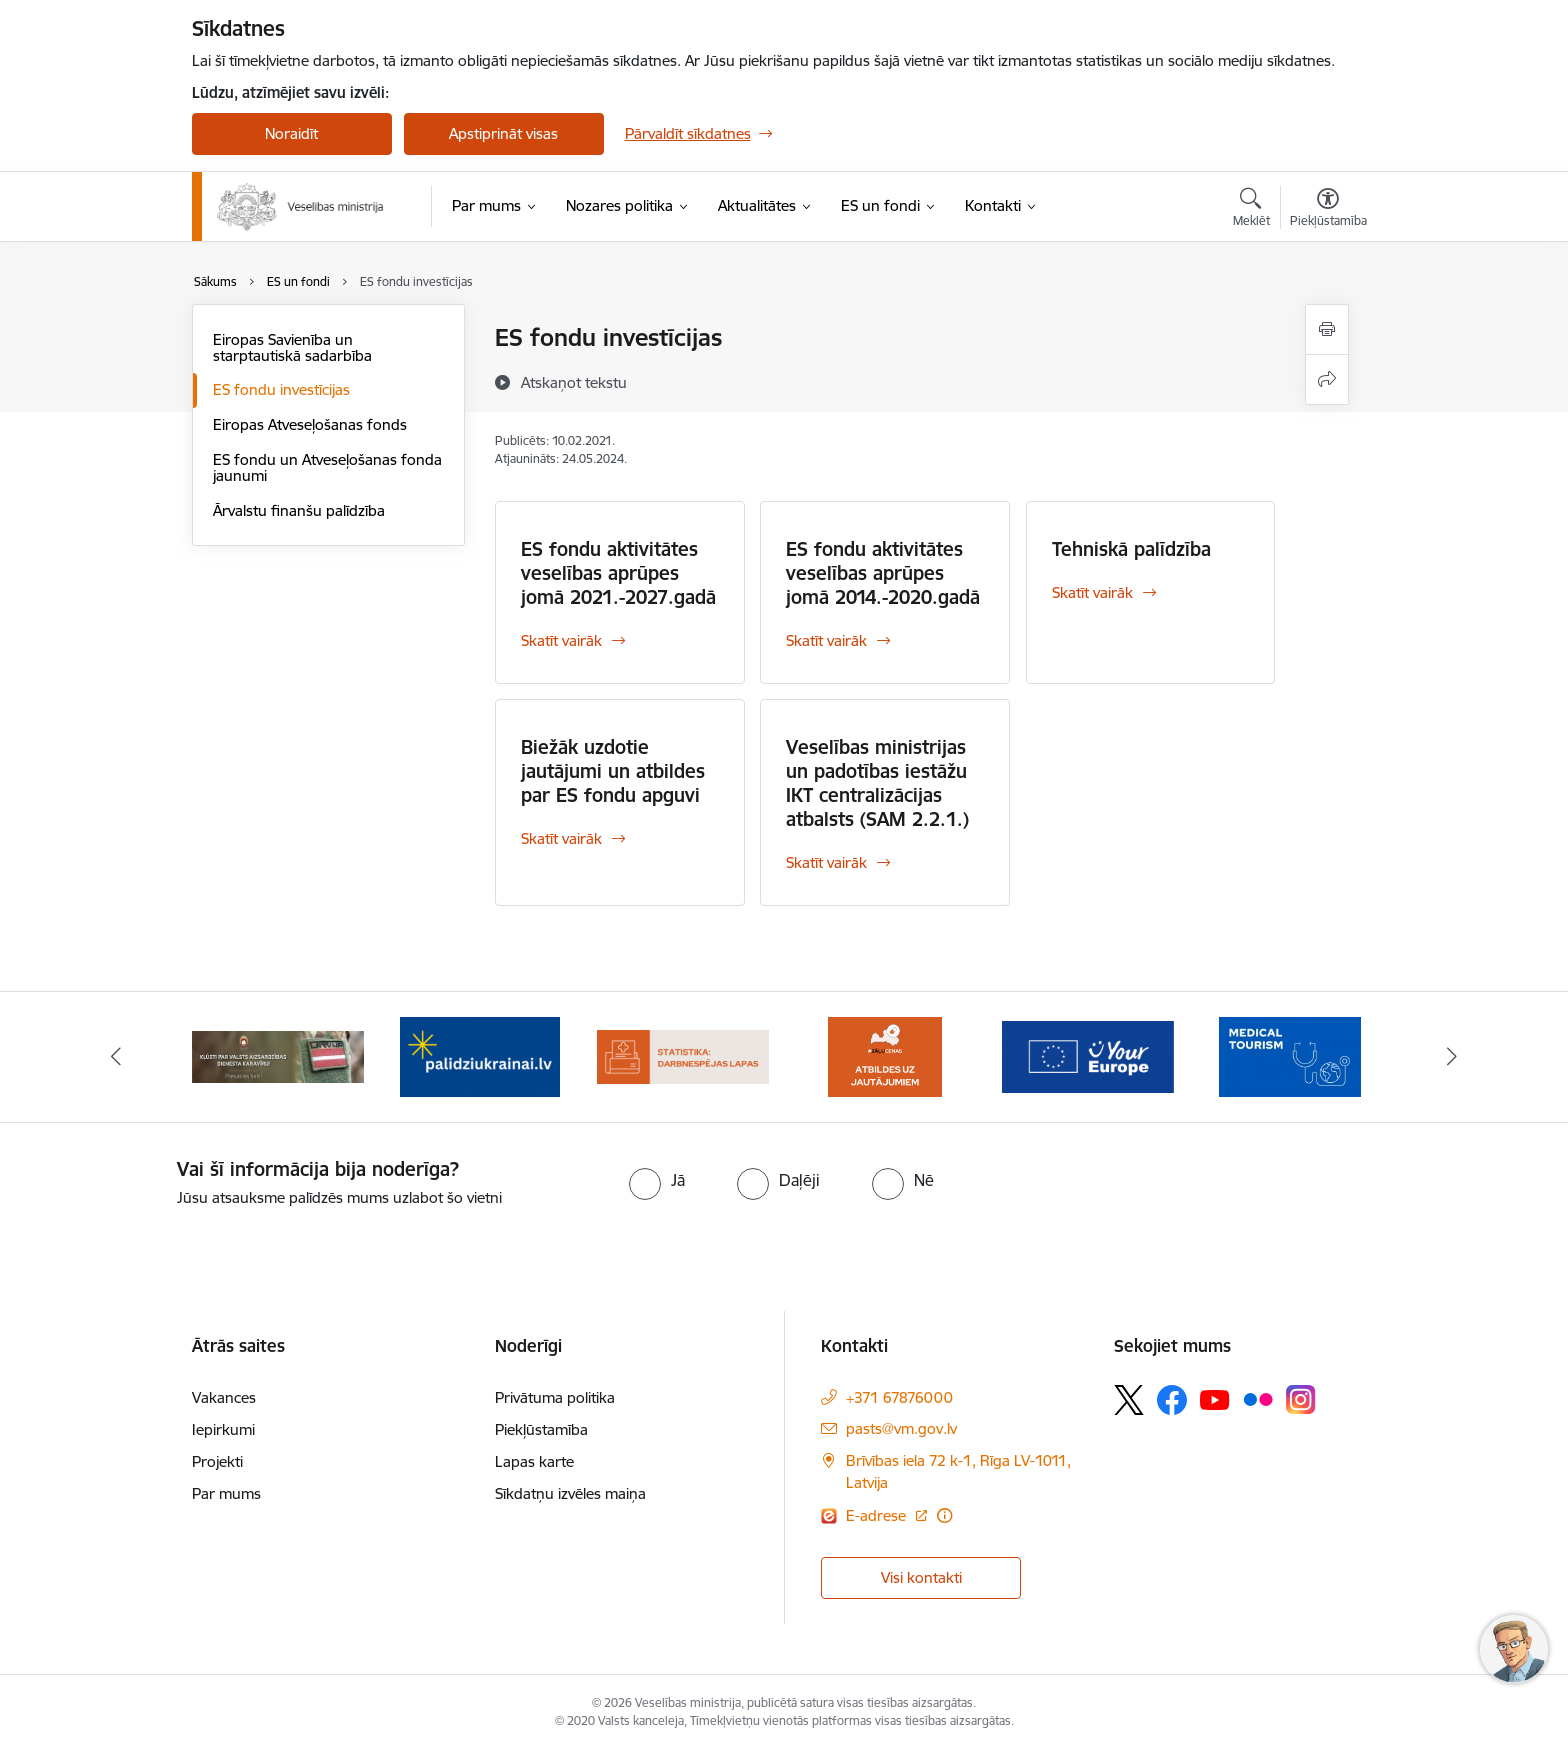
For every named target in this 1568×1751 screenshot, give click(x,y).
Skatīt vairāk (561, 640)
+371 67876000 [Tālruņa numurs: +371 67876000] (899, 1397)
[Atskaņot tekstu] (574, 382)
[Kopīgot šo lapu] (1327, 379)
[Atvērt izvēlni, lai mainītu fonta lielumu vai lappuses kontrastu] (1328, 210)
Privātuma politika (555, 1397)
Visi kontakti (921, 1577)
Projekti (217, 1461)
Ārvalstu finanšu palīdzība (299, 510)
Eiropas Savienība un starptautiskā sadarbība (292, 347)
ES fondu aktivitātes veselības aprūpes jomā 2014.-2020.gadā (883, 573)
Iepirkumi (223, 1429)
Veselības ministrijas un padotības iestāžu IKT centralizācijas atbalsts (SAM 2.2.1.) (877, 783)
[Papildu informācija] (944, 1515)
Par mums (226, 1493)
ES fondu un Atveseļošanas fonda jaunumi (327, 467)
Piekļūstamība (541, 1429)
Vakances (224, 1397)
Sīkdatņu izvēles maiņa (570, 1493)
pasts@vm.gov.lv (901, 1428)
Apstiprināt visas (503, 133)
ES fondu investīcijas (281, 389)
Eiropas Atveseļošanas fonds (310, 424)
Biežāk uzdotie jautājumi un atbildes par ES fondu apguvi (613, 771)
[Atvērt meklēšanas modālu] (1251, 210)
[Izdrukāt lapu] (1327, 329)
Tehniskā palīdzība (1131, 549)
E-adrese (878, 1515)
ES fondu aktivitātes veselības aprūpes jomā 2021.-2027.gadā (618, 573)
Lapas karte (534, 1461)
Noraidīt (291, 133)
